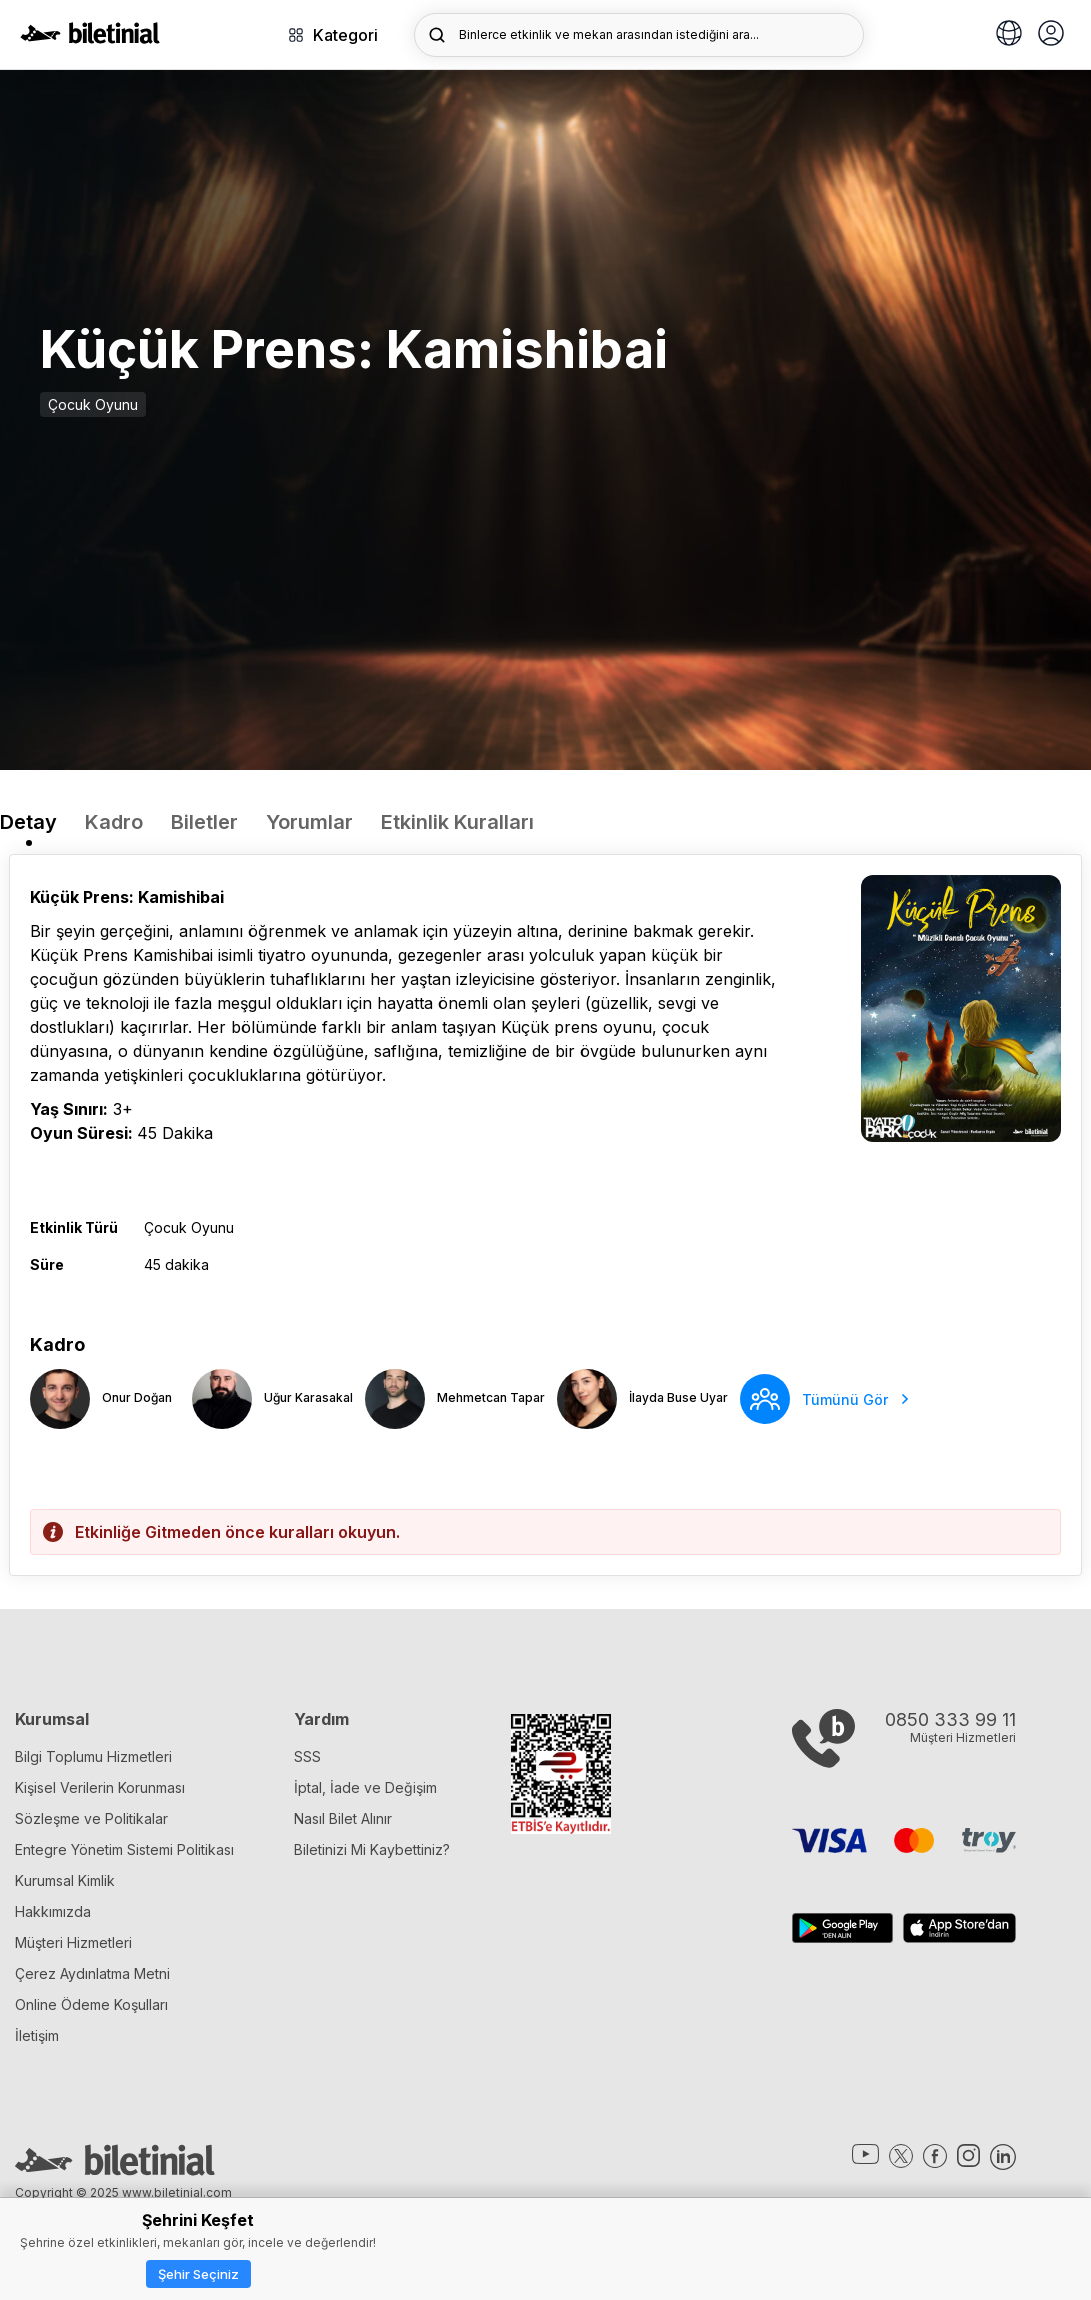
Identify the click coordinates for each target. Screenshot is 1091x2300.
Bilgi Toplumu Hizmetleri (93, 1756)
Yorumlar (309, 822)
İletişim (37, 2035)
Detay (28, 822)
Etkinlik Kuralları (457, 822)
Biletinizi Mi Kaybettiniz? (372, 1849)
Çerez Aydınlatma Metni (92, 1973)
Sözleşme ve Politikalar (91, 1818)
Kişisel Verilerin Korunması (100, 1787)
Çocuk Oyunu (93, 404)
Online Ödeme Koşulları (91, 2004)
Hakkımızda (53, 1911)
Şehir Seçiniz (198, 2274)
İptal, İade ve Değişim (365, 1787)
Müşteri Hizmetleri (73, 1942)
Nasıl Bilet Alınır (343, 1818)
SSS (307, 1756)
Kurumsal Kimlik (65, 1880)
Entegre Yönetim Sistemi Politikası (124, 1849)
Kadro (114, 822)
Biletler (204, 822)
